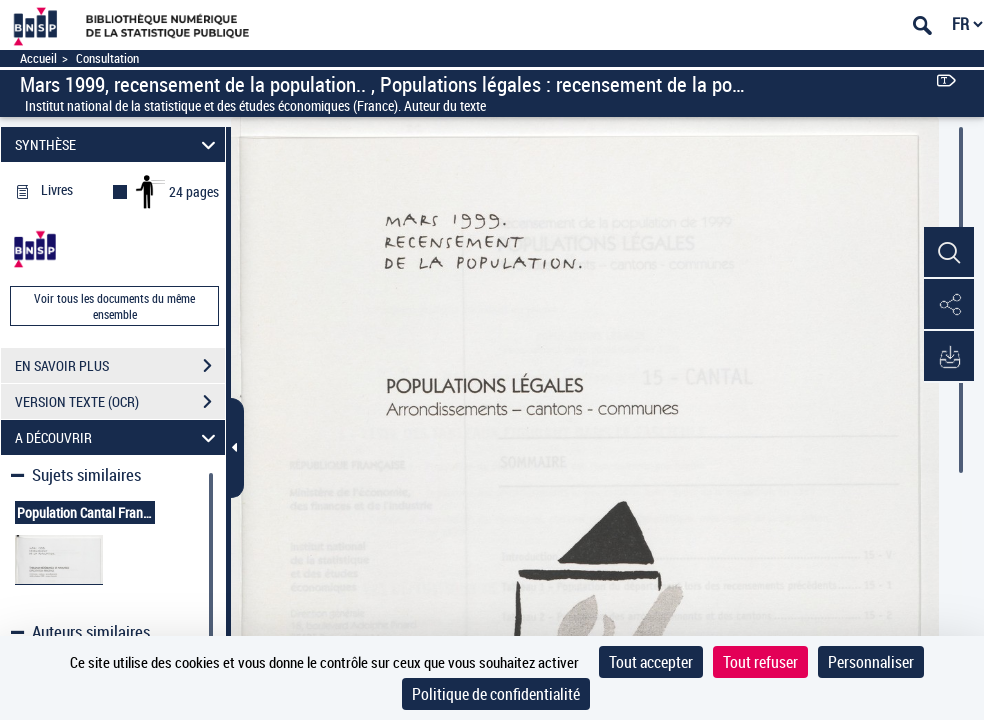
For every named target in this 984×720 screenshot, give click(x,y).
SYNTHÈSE (118, 144)
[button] (949, 253)
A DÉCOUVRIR (118, 437)
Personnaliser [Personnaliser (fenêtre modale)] (871, 662)
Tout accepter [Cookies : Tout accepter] (651, 662)
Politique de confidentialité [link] (496, 694)
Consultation (107, 58)
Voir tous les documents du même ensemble (114, 306)
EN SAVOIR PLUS (120, 366)
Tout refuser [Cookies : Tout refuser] (760, 662)
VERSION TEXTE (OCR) (120, 402)
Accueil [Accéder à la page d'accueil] (38, 58)
